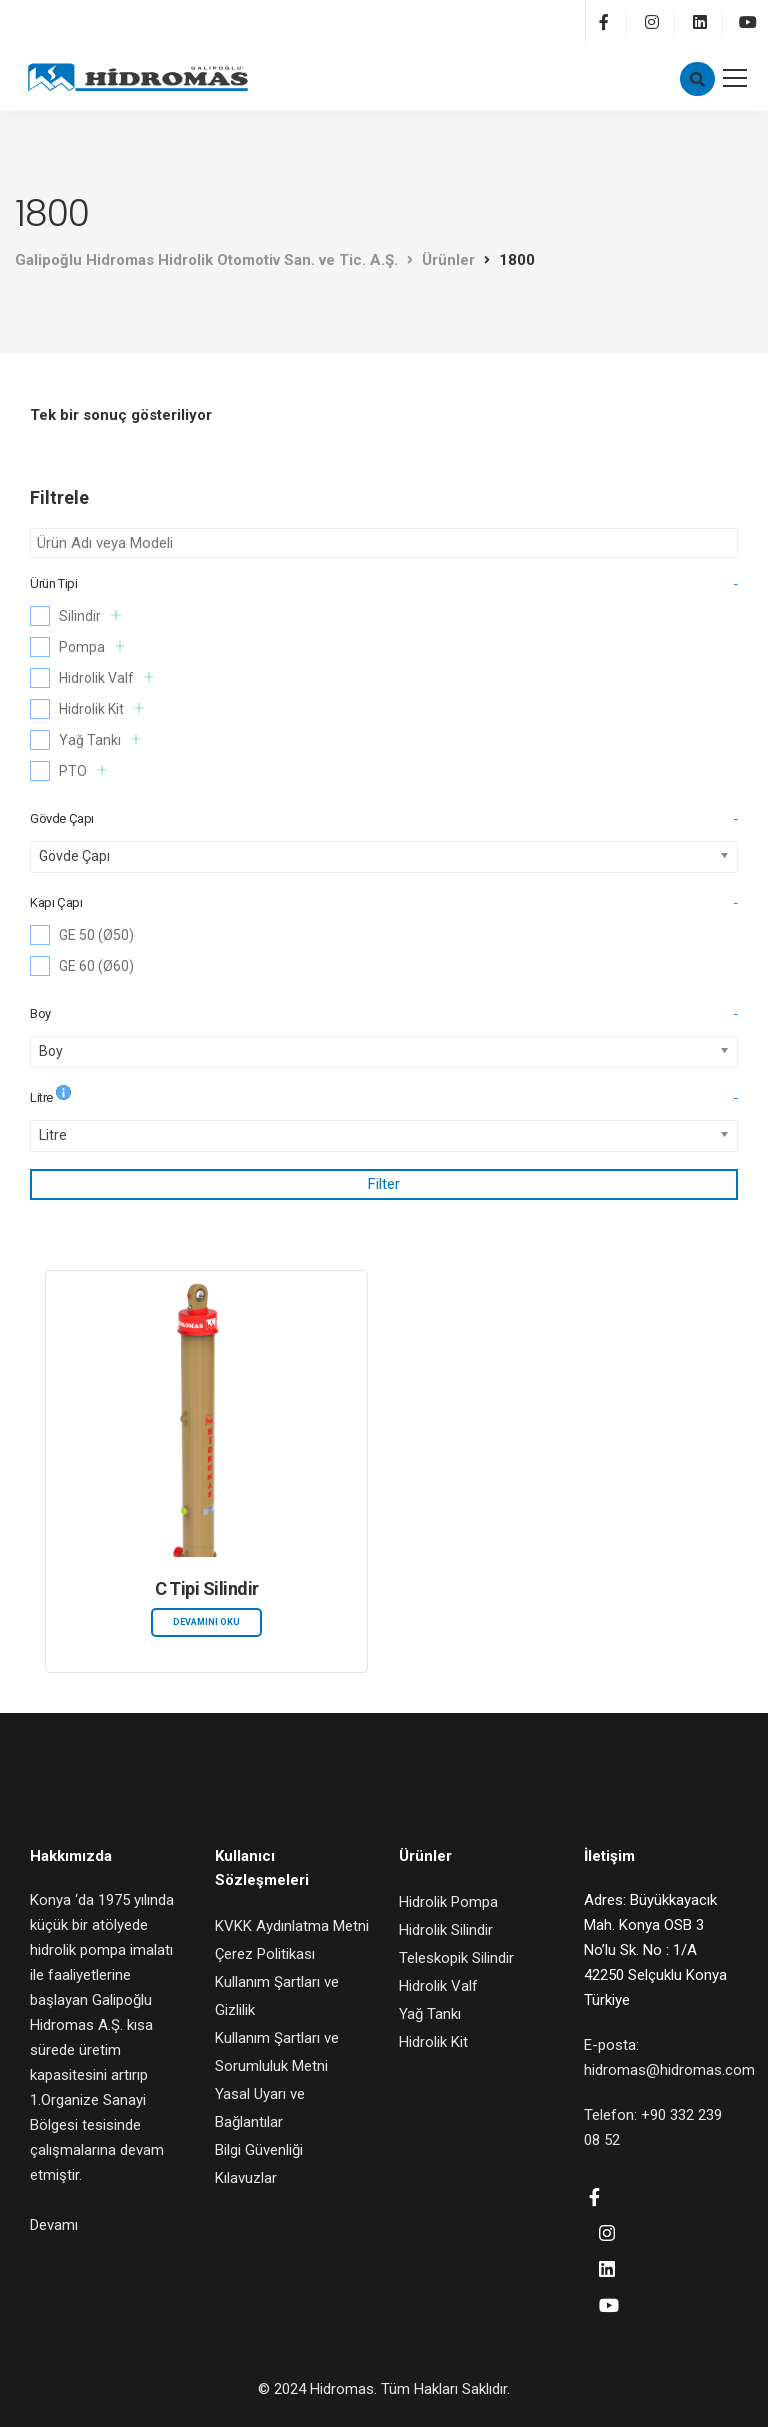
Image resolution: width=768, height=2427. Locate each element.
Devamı (54, 2225)
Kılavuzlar (246, 2178)
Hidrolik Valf (106, 677)
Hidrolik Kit (101, 708)
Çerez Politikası (265, 1954)
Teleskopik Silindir (456, 1958)
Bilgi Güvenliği (259, 2150)
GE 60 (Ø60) (96, 966)
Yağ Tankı (100, 739)
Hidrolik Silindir (446, 1930)
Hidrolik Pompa (448, 1902)
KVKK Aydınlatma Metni (292, 1926)
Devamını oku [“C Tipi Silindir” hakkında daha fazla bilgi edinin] (206, 1622)
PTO (83, 770)
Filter (384, 1184)
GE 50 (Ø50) (96, 935)
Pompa (92, 646)
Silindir (90, 615)
